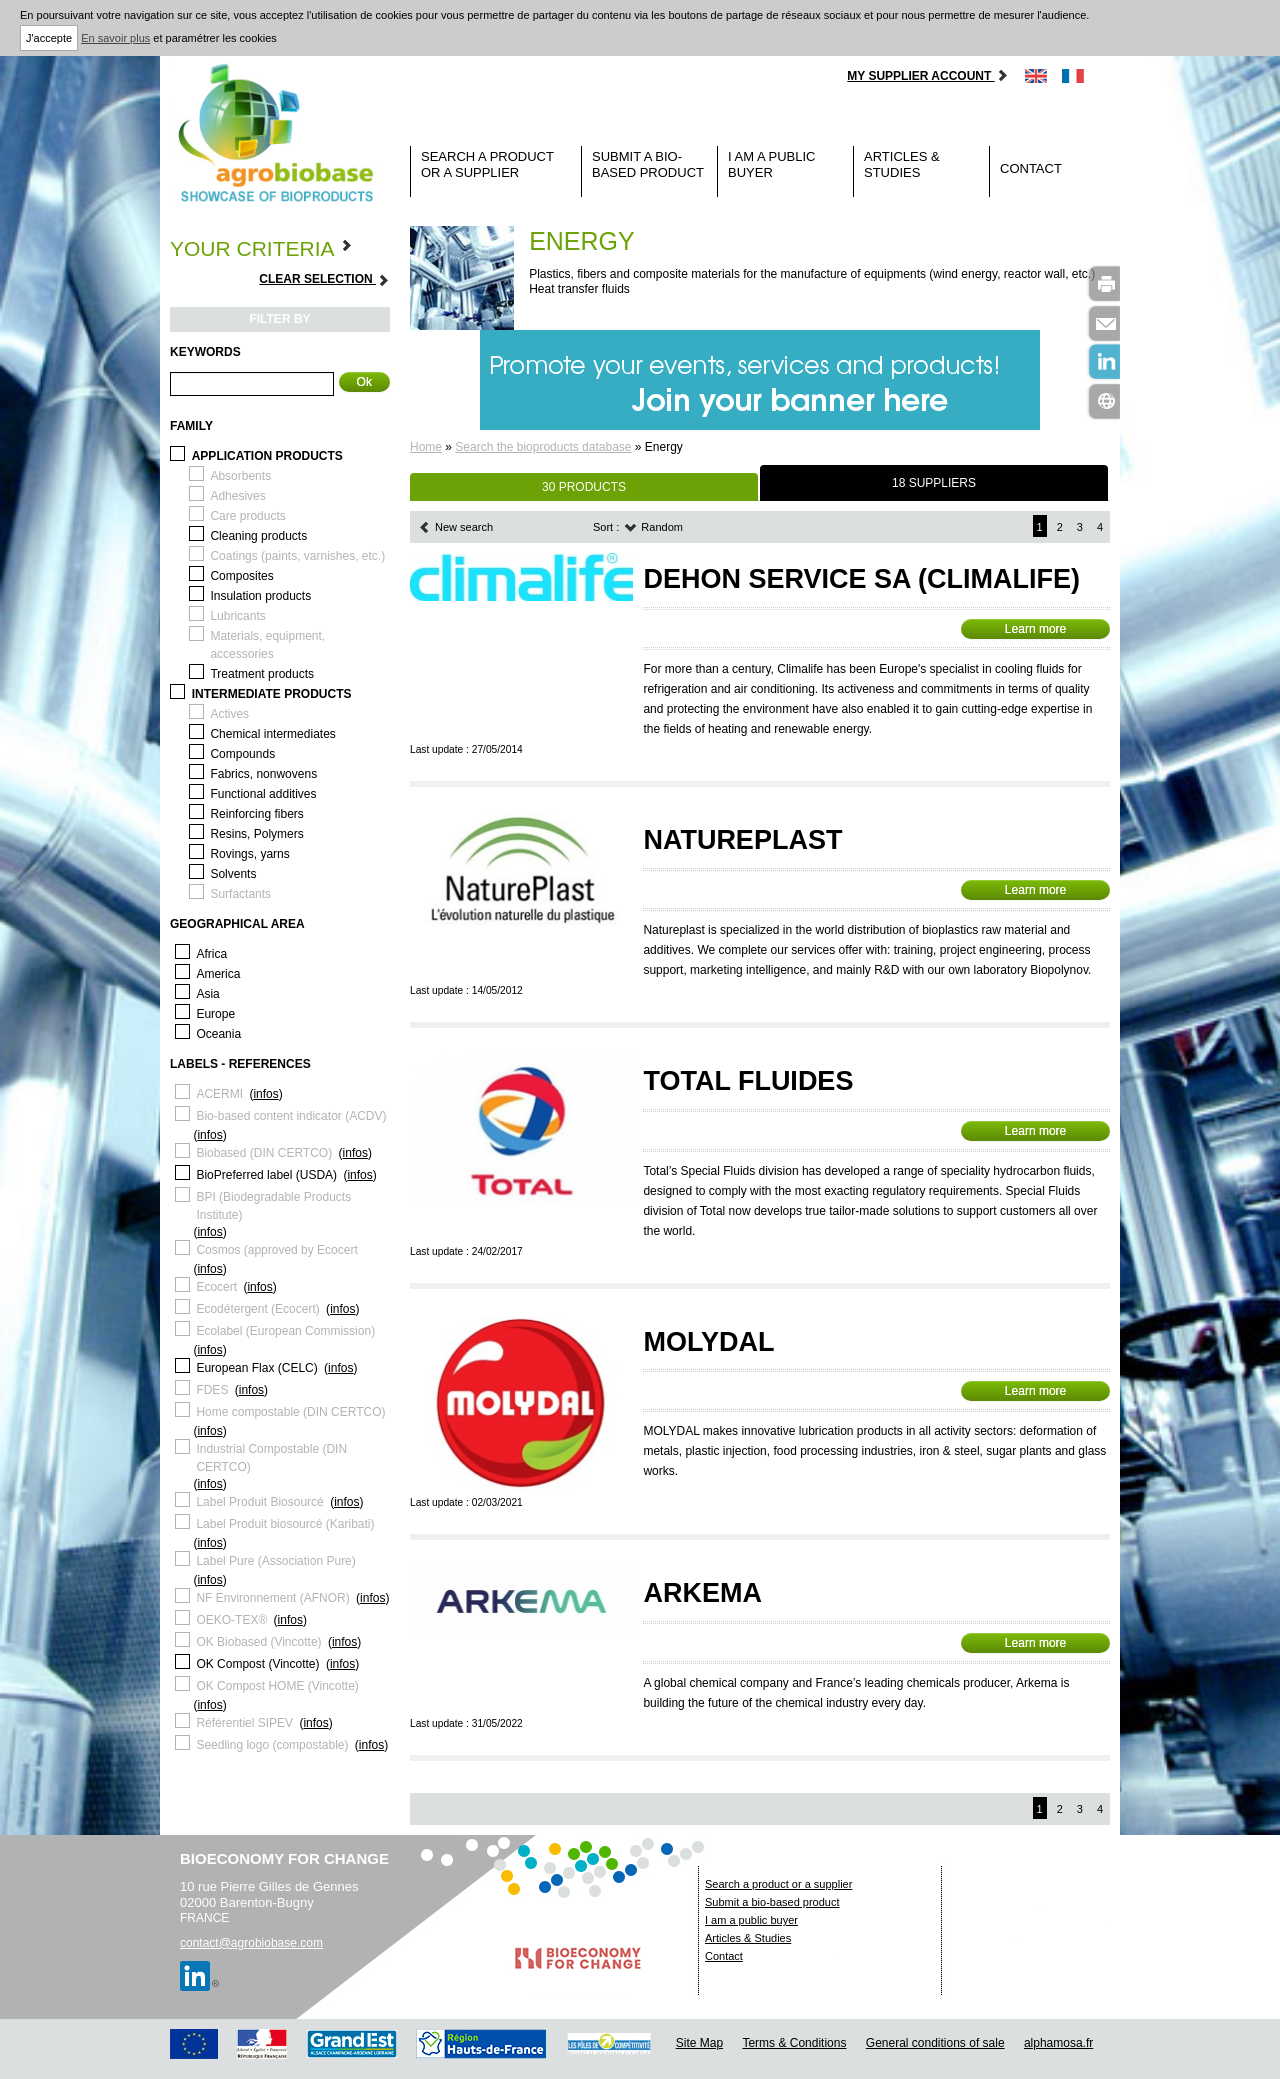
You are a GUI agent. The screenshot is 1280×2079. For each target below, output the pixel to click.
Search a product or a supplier (487, 164)
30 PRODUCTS (584, 487)
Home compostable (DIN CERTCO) (290, 1412)
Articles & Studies (902, 164)
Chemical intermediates (272, 734)
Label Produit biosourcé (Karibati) (285, 1524)
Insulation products (260, 596)
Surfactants (240, 894)
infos (265, 1094)
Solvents (233, 874)
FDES (212, 1390)
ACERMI (219, 1094)
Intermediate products (272, 694)
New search (455, 527)
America (218, 974)
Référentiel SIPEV (244, 1723)
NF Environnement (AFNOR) (272, 1598)
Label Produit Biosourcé (259, 1502)
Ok (364, 382)
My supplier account (927, 76)
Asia (207, 994)
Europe (215, 1014)
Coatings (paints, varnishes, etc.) (297, 556)
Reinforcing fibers (256, 814)
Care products (247, 516)
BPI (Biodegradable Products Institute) (273, 1206)
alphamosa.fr (1058, 2043)
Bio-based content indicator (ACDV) (291, 1116)
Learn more (1035, 629)
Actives (229, 714)
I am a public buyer (771, 164)
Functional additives (263, 794)
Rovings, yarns (249, 854)
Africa (211, 954)
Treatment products (262, 674)
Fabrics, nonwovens (263, 774)
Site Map (699, 2043)
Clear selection (324, 279)
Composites (241, 576)
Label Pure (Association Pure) (275, 1561)
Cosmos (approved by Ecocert (276, 1250)
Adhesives (237, 496)
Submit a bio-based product (648, 164)
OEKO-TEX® (231, 1620)
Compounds (242, 754)
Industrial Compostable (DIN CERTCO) (271, 1458)
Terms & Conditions (794, 2043)
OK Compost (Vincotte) (257, 1664)
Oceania (218, 1034)
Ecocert (216, 1287)
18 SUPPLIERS (934, 483)
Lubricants (237, 616)
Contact (1031, 168)
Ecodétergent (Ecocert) (257, 1309)
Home (426, 447)
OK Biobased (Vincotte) (258, 1642)
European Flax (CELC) (256, 1368)
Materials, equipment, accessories (267, 645)
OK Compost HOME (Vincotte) (277, 1686)
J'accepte (49, 38)
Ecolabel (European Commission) (285, 1331)
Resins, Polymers (256, 834)
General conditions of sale (935, 2043)
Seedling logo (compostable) (272, 1745)
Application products (267, 456)
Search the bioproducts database (543, 447)
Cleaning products (258, 536)
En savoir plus (115, 38)
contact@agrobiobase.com (251, 1943)
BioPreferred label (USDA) (266, 1175)
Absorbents (240, 476)
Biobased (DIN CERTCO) (264, 1153)
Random (653, 527)
